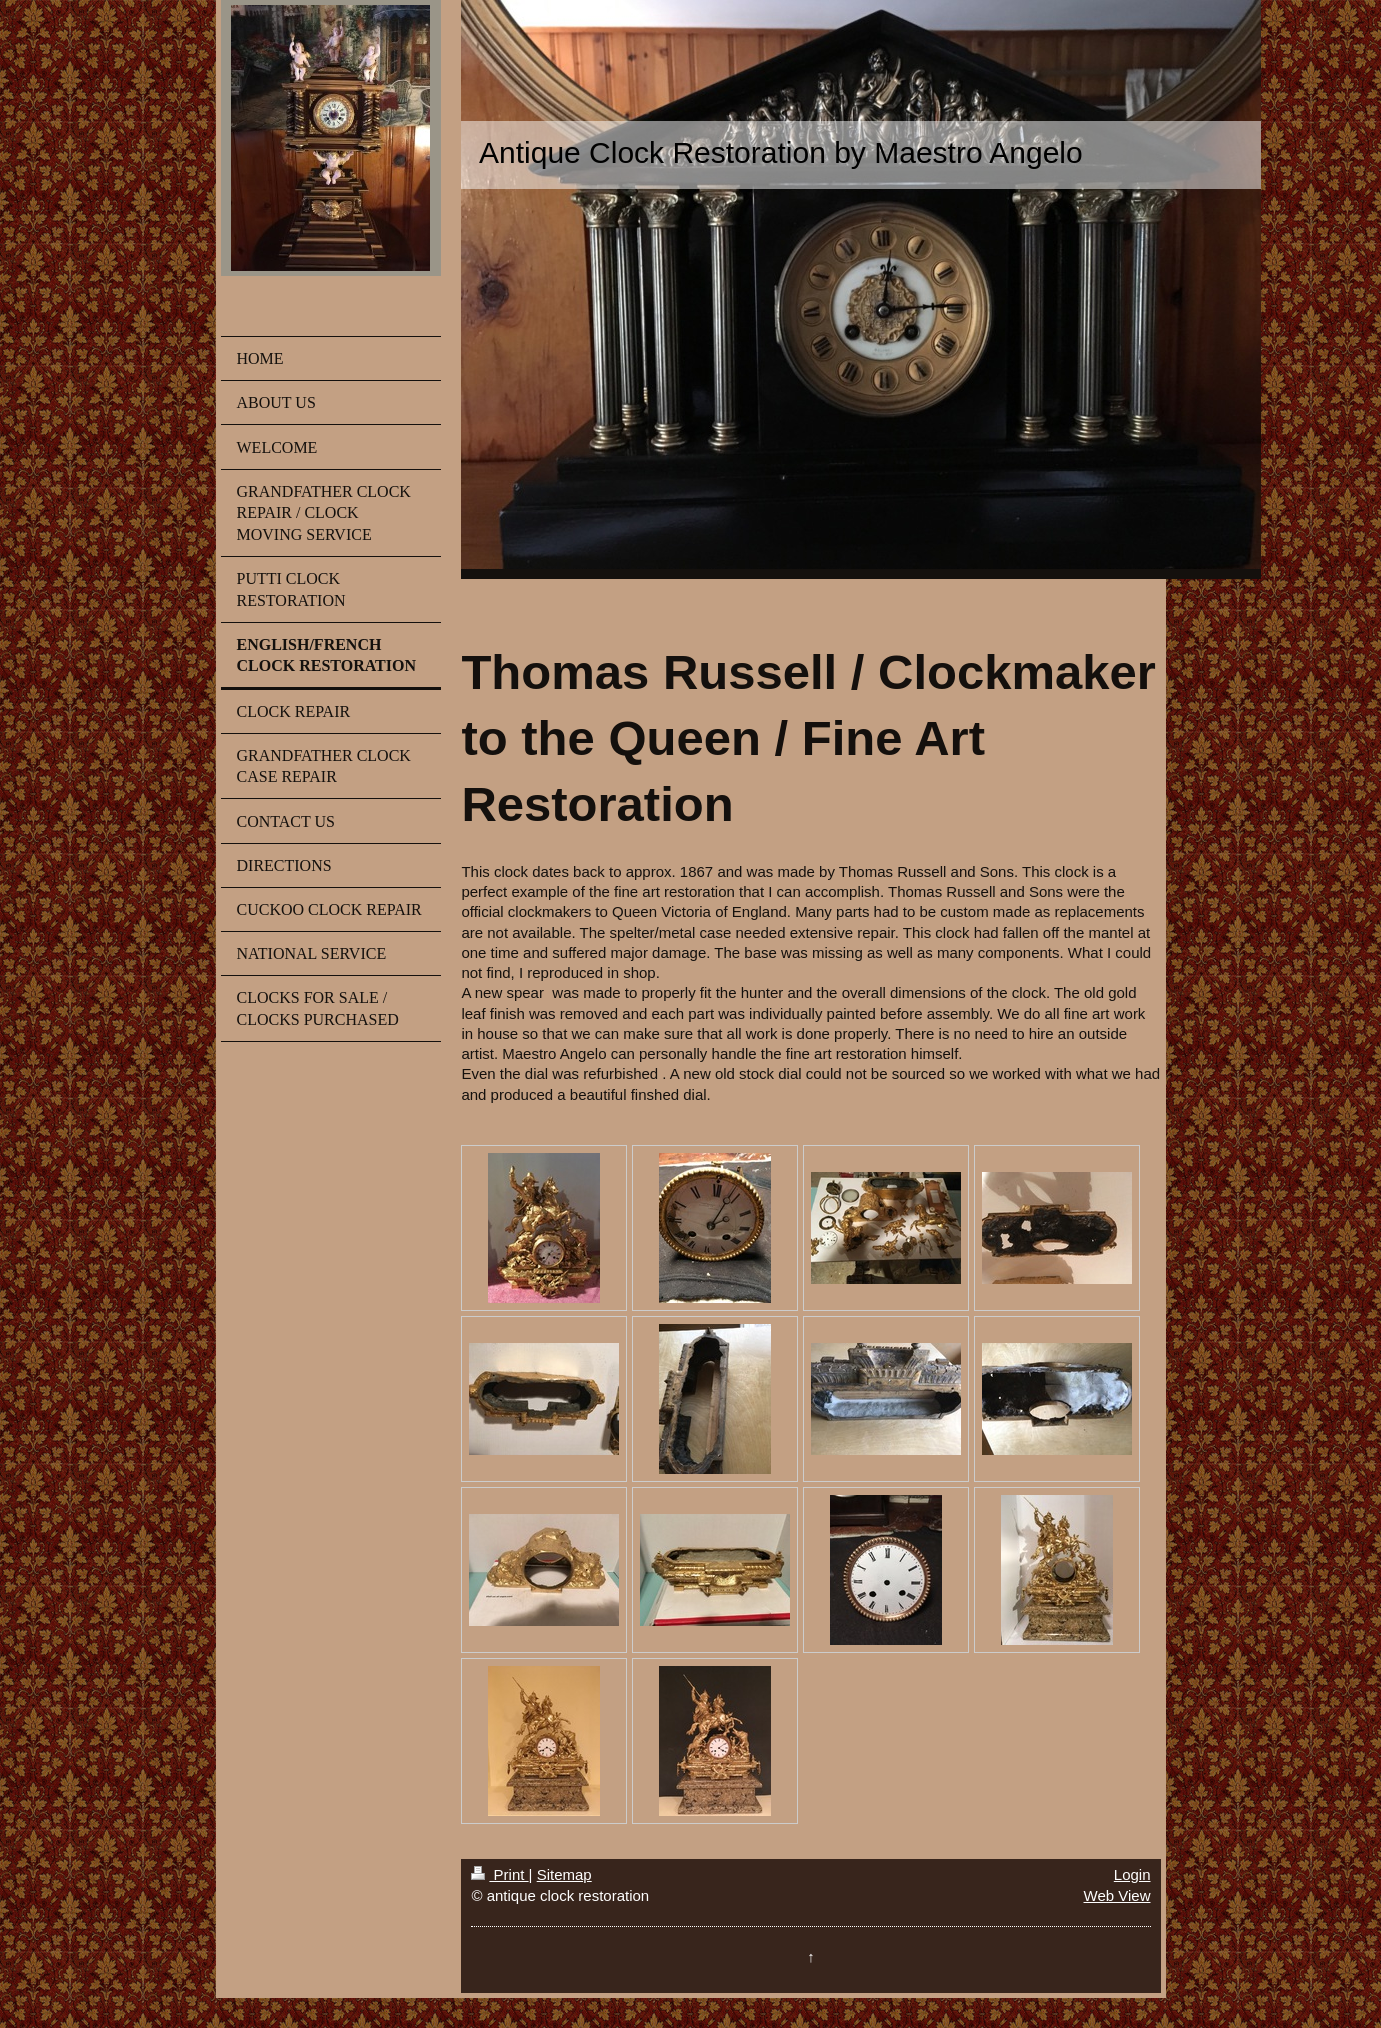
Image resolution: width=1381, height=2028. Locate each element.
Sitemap (564, 1874)
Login (1132, 1874)
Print (499, 1874)
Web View (1117, 1895)
